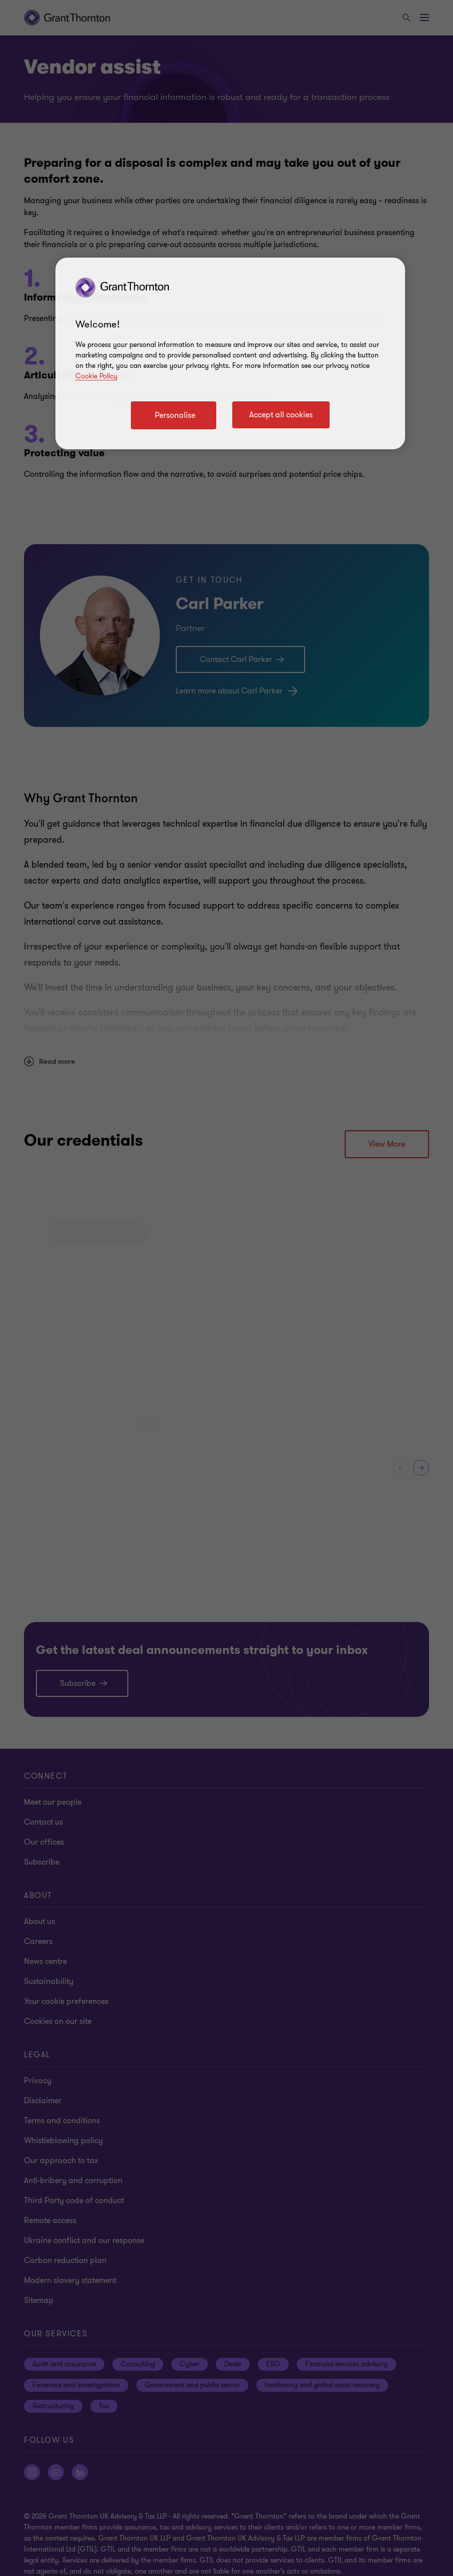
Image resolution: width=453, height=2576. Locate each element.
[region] (230, 353)
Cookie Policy (96, 376)
